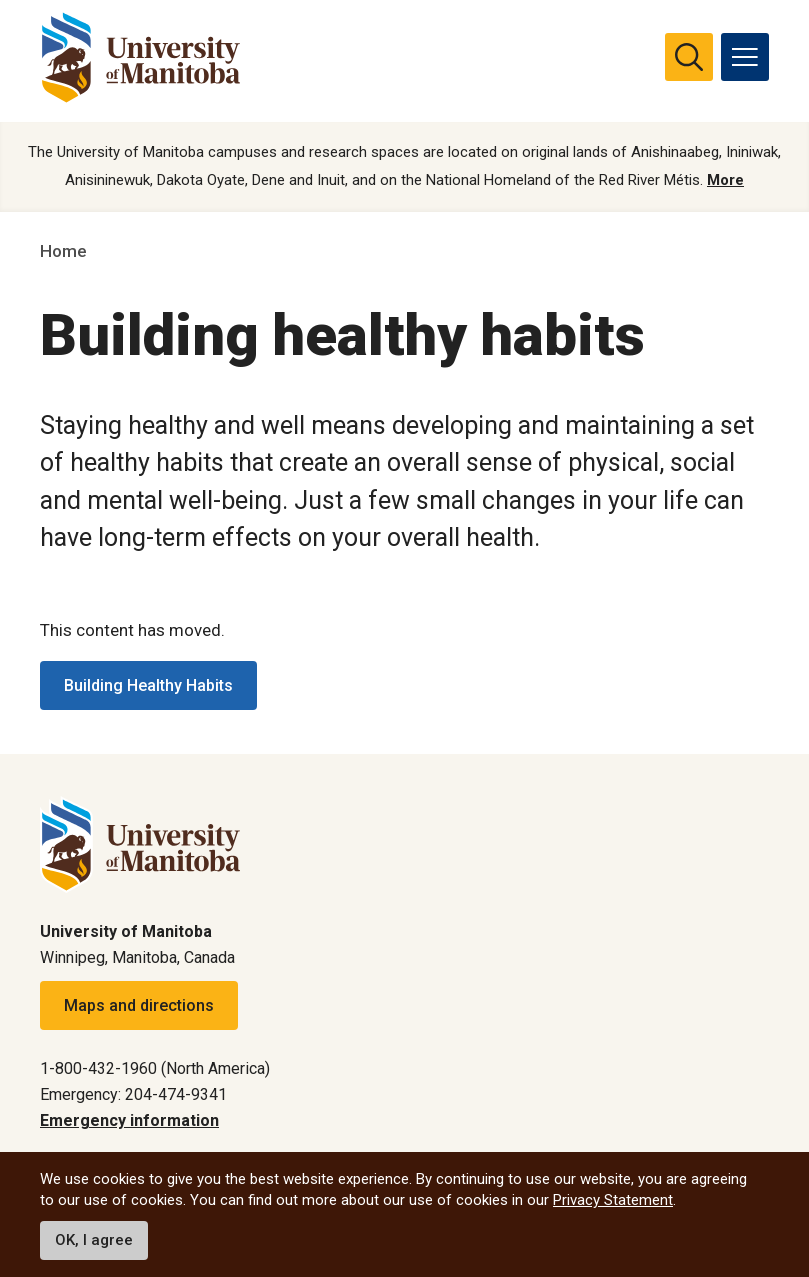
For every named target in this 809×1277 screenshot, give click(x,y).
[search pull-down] (689, 57)
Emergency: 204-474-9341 (133, 1094)
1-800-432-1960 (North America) (155, 1068)
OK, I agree (94, 1240)
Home (63, 252)
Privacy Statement (613, 1200)
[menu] (745, 57)
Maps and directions (139, 1005)
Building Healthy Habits (148, 685)
